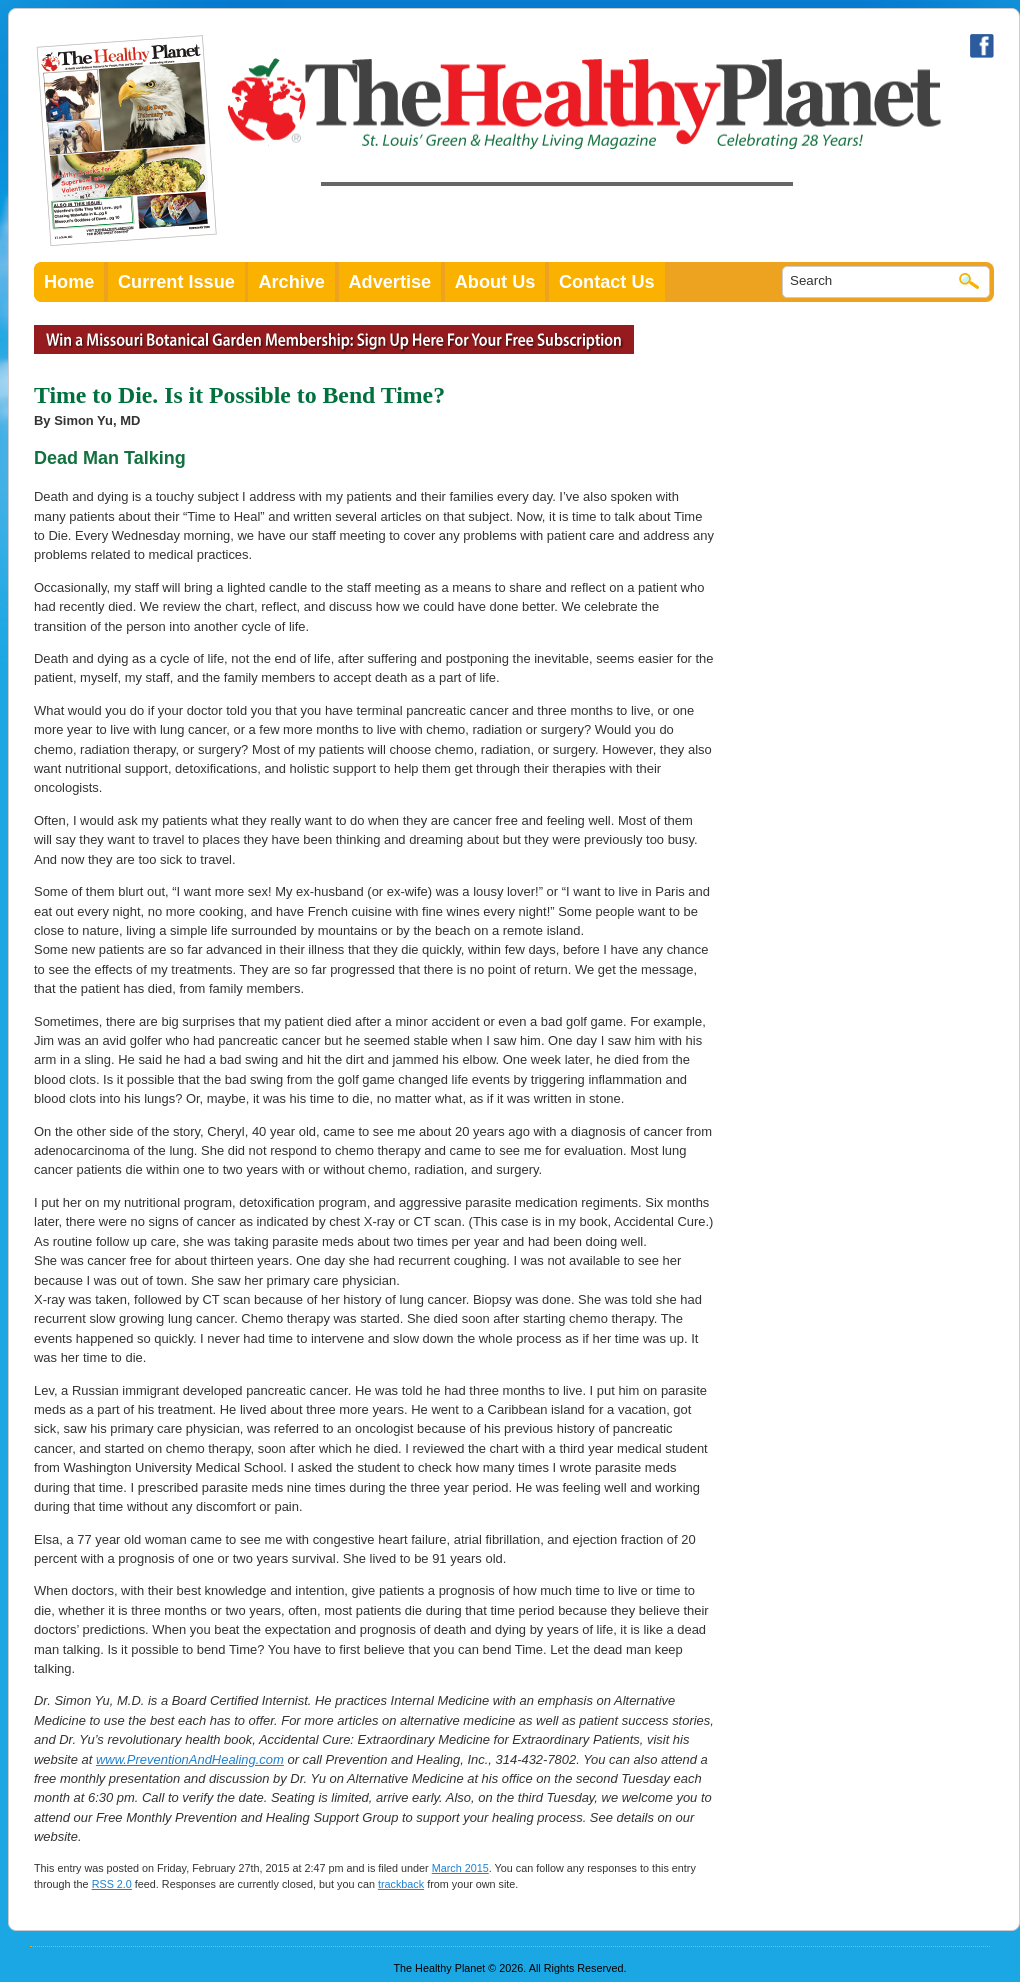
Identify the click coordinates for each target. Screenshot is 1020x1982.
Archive (291, 282)
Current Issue (176, 282)
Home (69, 282)
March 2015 (460, 1868)
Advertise (390, 282)
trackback (401, 1884)
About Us (495, 282)
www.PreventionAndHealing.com (190, 1759)
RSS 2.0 (112, 1884)
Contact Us (607, 282)
